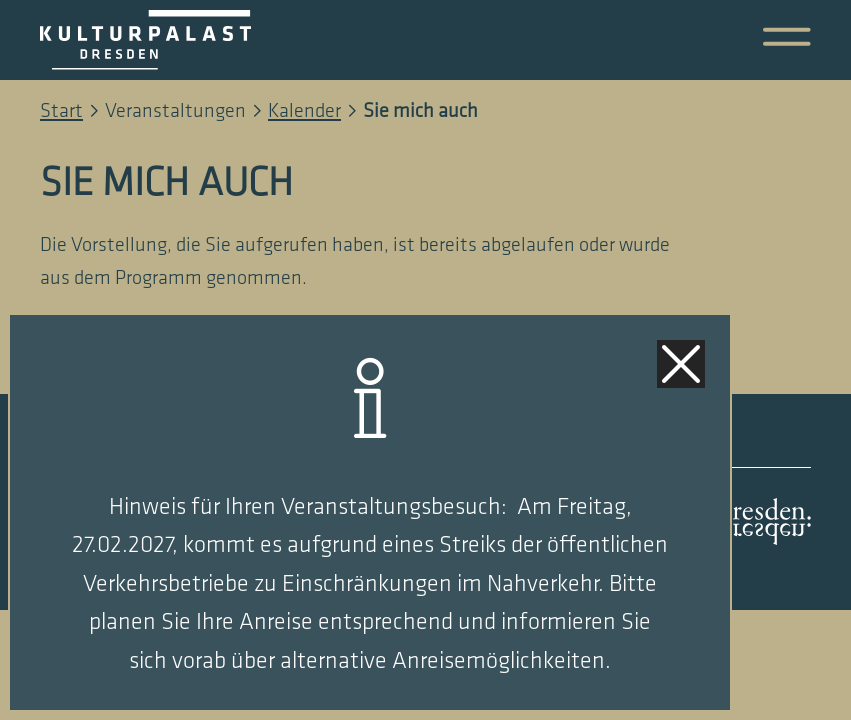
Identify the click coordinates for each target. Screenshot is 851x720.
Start (61, 111)
